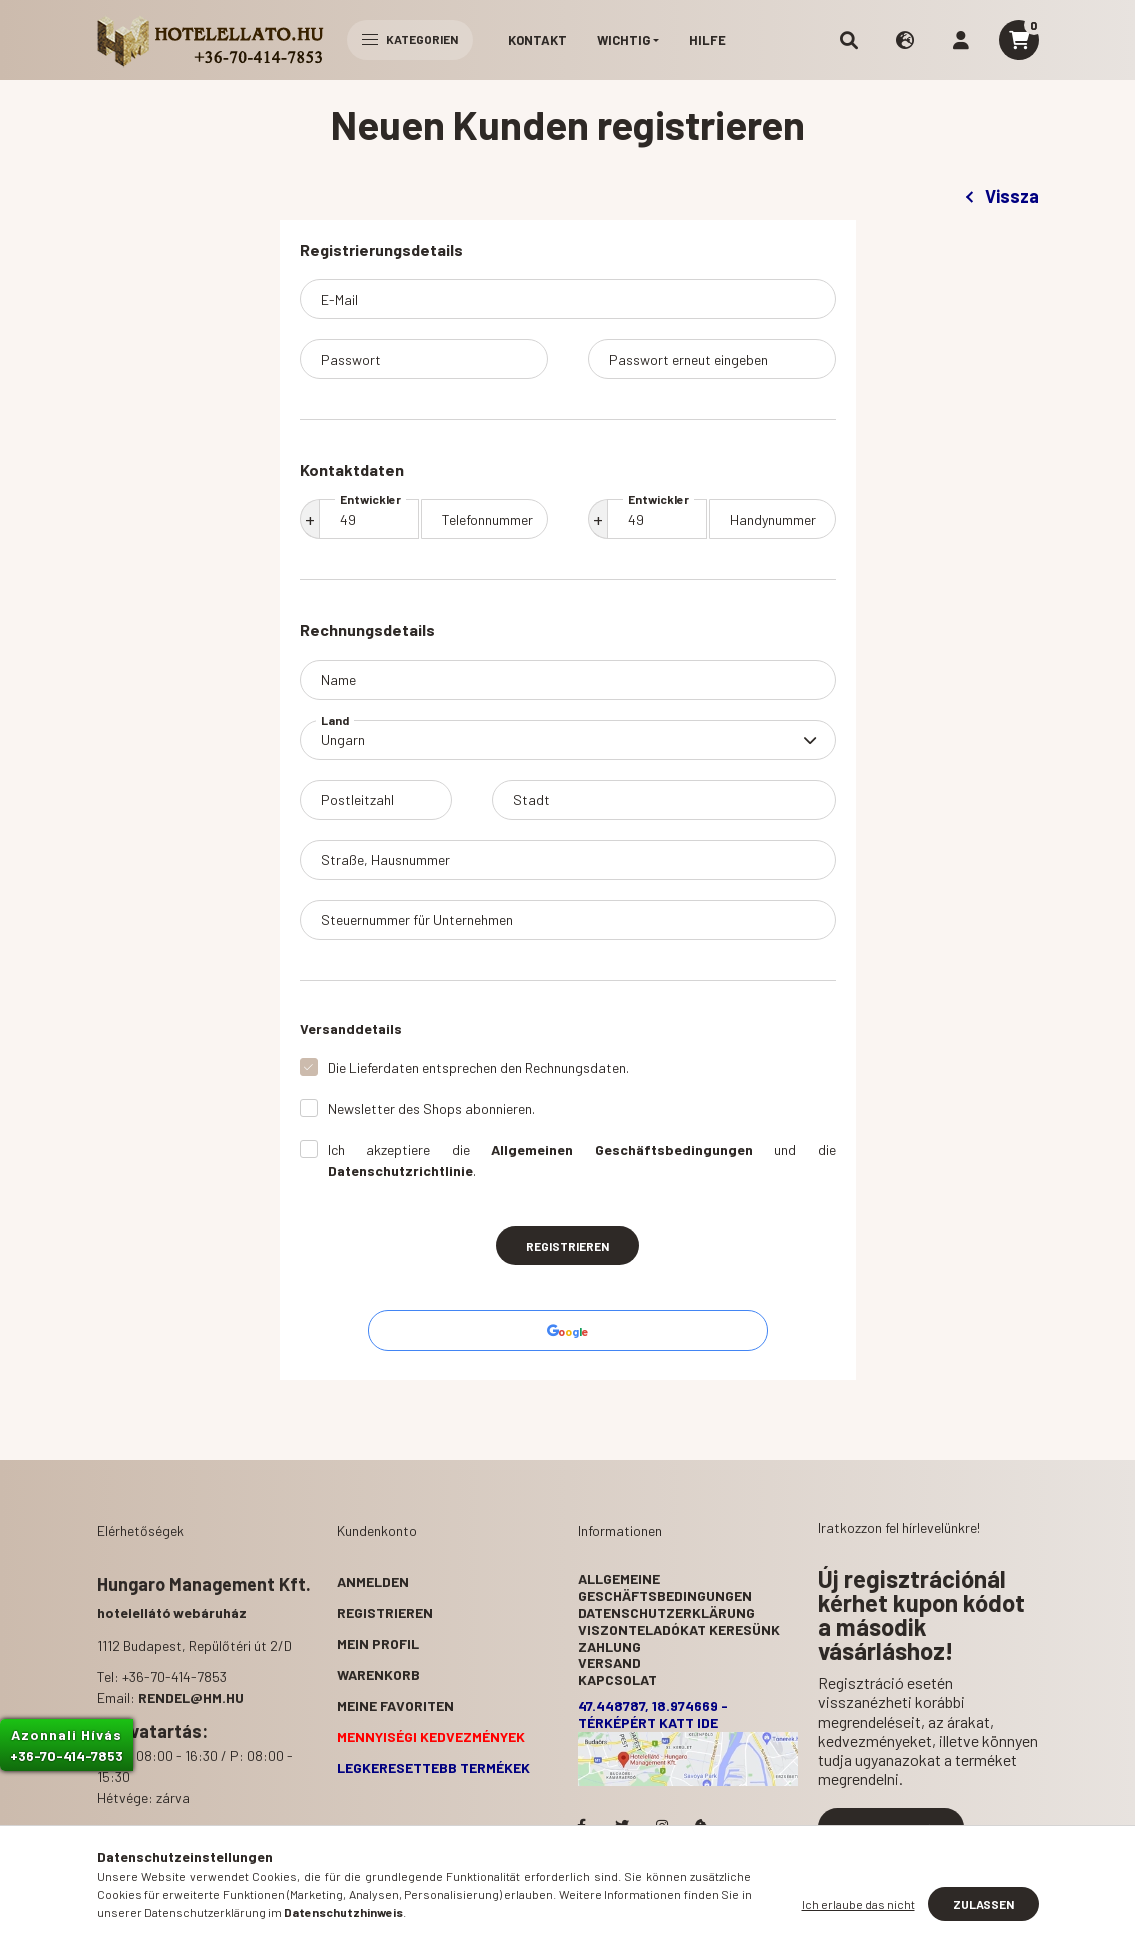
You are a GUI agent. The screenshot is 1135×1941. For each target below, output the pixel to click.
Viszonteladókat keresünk (679, 1629)
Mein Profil (378, 1643)
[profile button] (961, 40)
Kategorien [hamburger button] (410, 39)
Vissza (1002, 196)
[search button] (849, 40)
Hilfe (707, 40)
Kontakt (537, 40)
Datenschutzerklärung (666, 1612)
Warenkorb (378, 1674)
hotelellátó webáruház (172, 1612)
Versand (609, 1662)
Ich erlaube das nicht (858, 1904)
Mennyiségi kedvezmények (431, 1736)
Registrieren (567, 1246)
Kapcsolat (617, 1679)
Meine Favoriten (395, 1705)
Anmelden (373, 1581)
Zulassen (983, 1904)
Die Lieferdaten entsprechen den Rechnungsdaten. (478, 1067)
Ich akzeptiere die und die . (582, 1160)
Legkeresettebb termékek (433, 1767)
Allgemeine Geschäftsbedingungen (665, 1587)
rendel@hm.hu (191, 1697)
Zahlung (609, 1646)
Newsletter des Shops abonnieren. (431, 1108)
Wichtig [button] (623, 40)
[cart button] (1019, 40)
